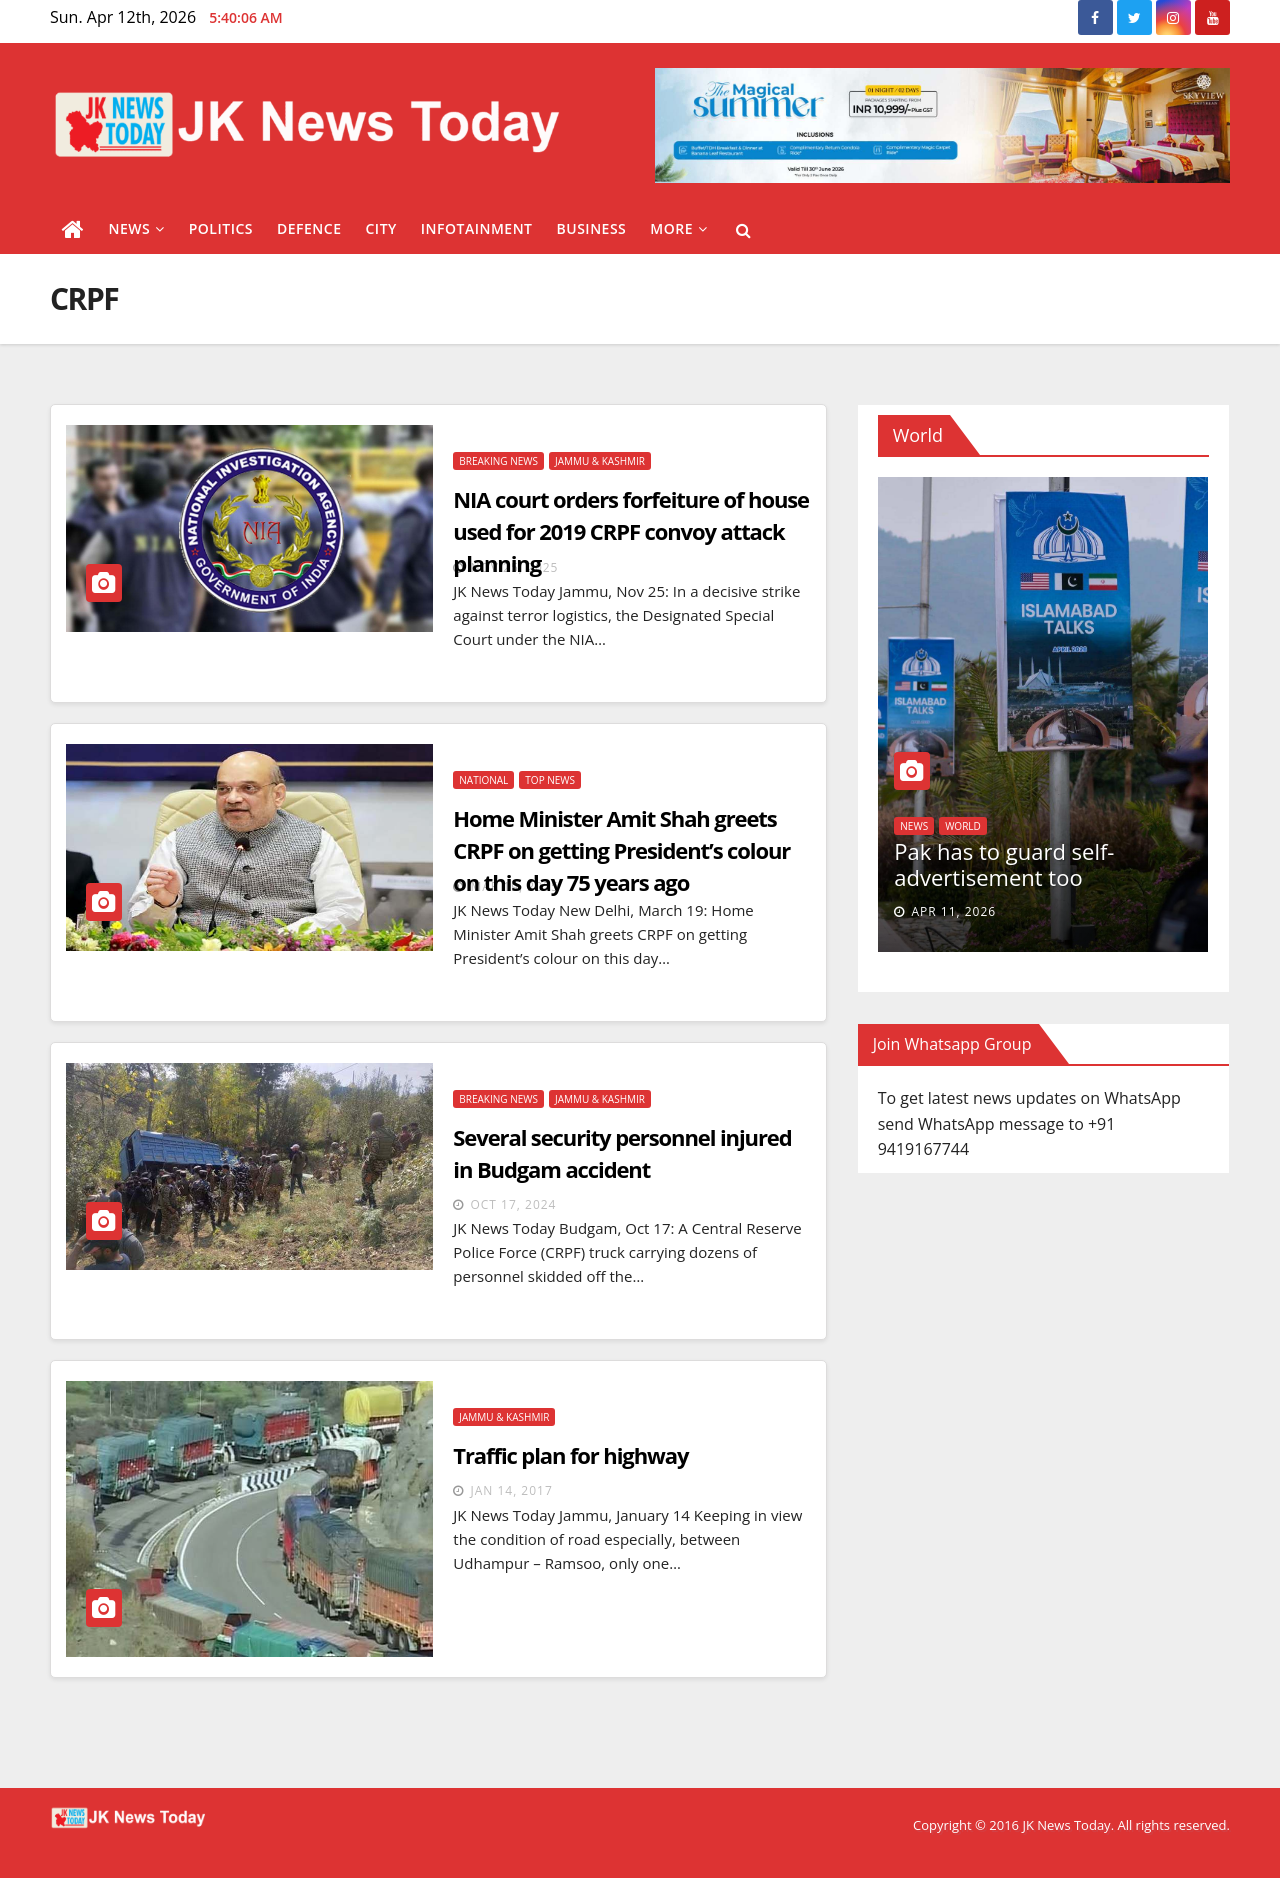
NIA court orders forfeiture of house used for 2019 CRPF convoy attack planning (631, 531)
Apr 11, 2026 (953, 911)
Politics (221, 228)
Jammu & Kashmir (600, 461)
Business (592, 228)
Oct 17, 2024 (513, 1204)
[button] (743, 230)
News (137, 228)
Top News (550, 780)
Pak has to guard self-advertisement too (1004, 864)
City (380, 228)
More (678, 228)
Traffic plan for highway (570, 1455)
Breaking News (498, 461)
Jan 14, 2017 (511, 1490)
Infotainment (477, 228)
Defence (309, 228)
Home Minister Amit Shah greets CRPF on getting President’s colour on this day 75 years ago (621, 850)
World (963, 826)
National (483, 780)
